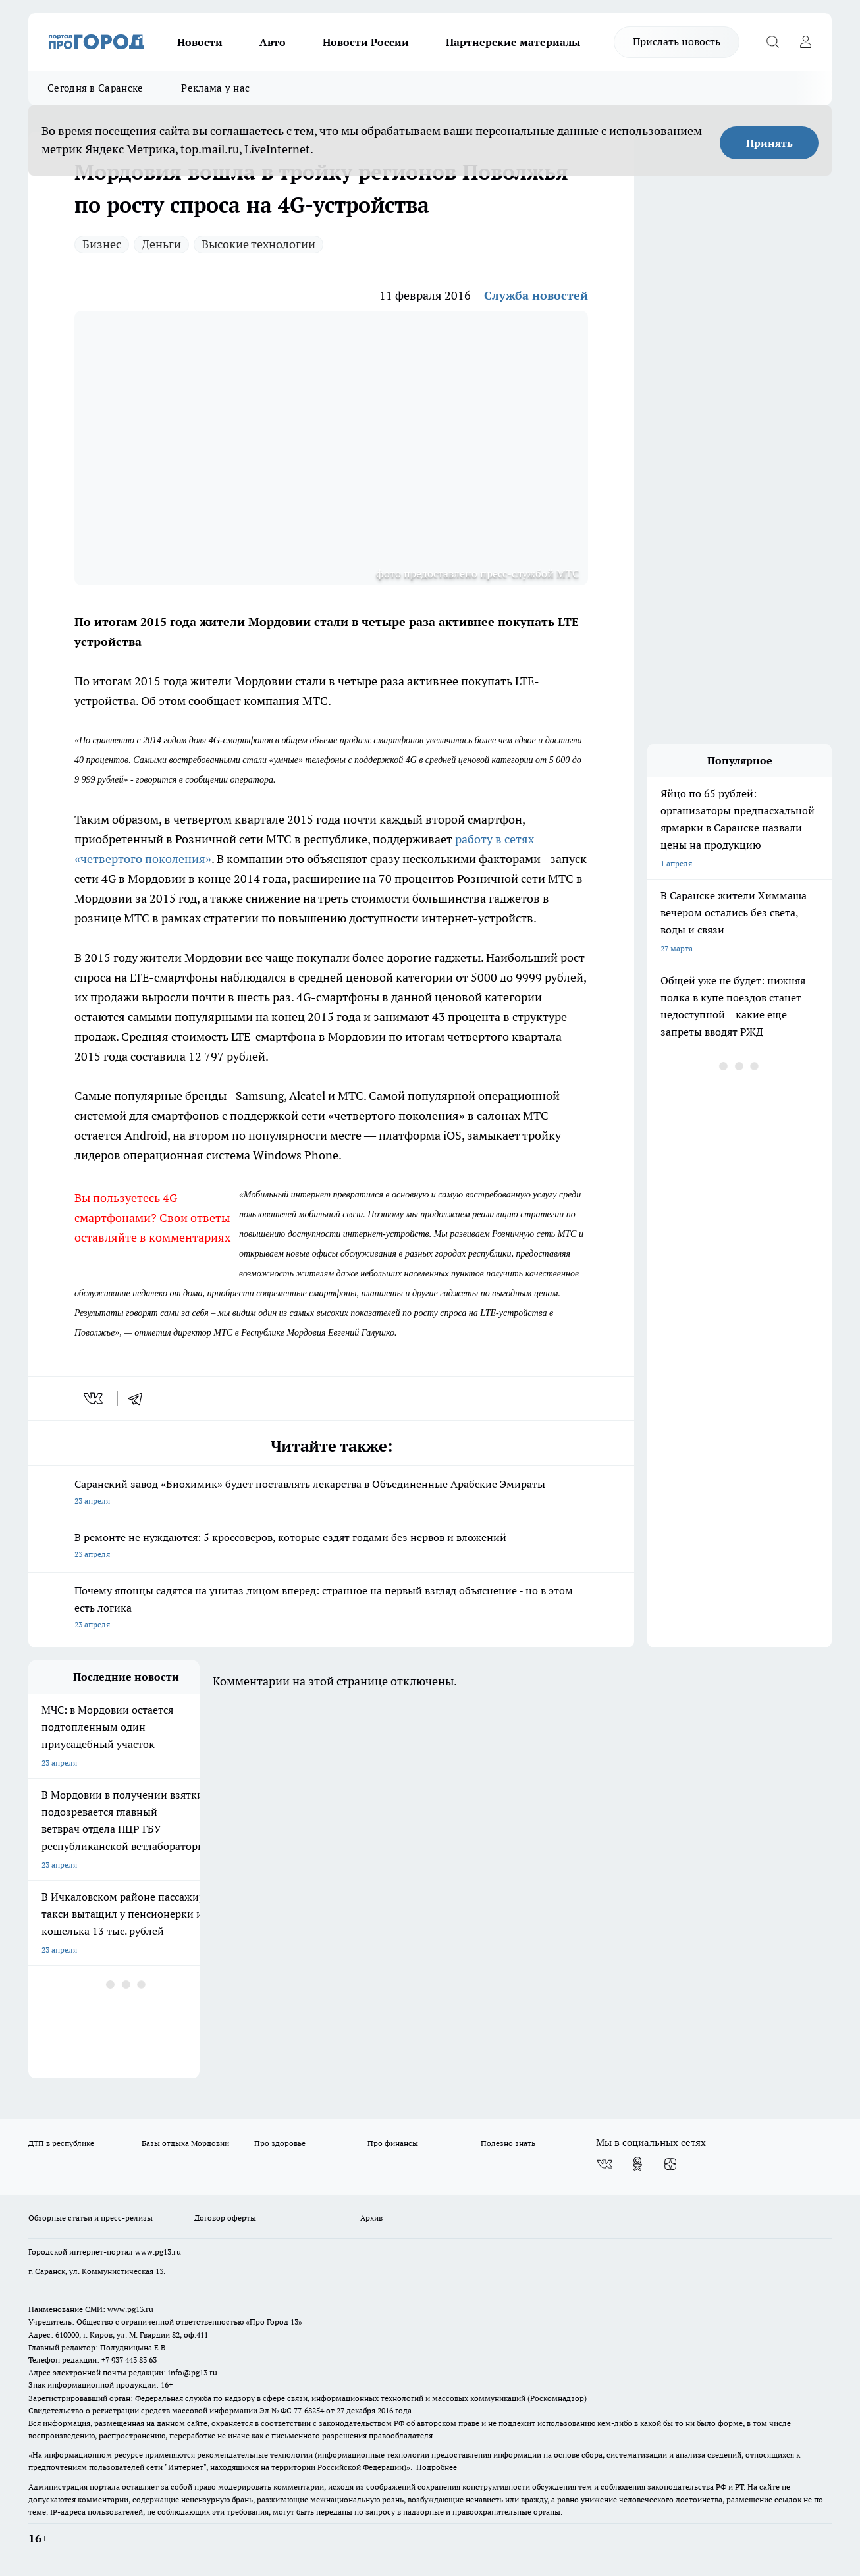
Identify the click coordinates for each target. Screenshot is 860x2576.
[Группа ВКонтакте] (604, 2164)
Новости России (366, 42)
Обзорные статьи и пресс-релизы (90, 2217)
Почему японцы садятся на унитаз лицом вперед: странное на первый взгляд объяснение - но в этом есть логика (331, 1608)
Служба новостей (536, 295)
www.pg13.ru (158, 2252)
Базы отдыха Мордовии (185, 2143)
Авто (272, 42)
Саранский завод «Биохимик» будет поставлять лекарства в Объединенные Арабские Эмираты (331, 1493)
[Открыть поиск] (772, 42)
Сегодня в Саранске (95, 88)
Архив (371, 2217)
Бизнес (101, 243)
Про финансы (392, 2143)
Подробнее (436, 2467)
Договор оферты (225, 2217)
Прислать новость (676, 41)
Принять (769, 142)
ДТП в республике (61, 2143)
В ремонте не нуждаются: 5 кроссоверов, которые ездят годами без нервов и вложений (331, 1547)
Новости (200, 42)
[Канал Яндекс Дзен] (670, 2164)
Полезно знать (508, 2143)
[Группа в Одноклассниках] (637, 2164)
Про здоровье (280, 2143)
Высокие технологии (258, 243)
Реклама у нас (215, 88)
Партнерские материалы (513, 42)
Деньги (161, 243)
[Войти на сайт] (805, 42)
